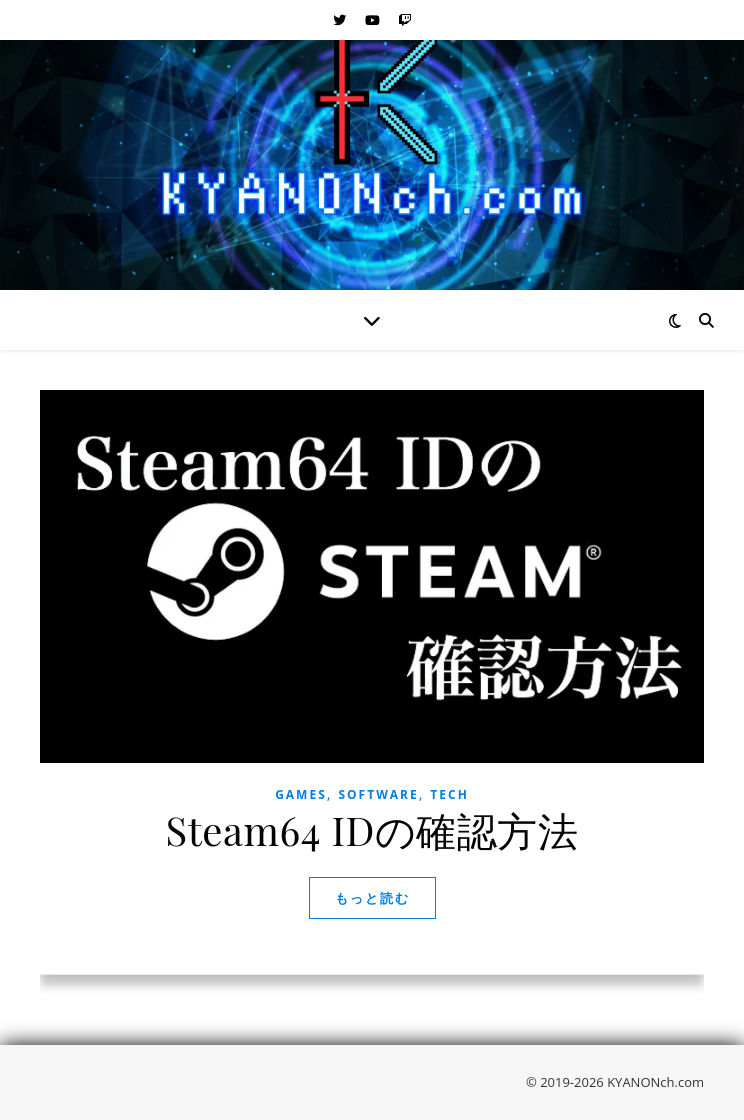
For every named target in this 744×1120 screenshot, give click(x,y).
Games (301, 794)
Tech (449, 794)
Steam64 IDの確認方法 (372, 829)
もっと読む (372, 898)
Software (378, 794)
